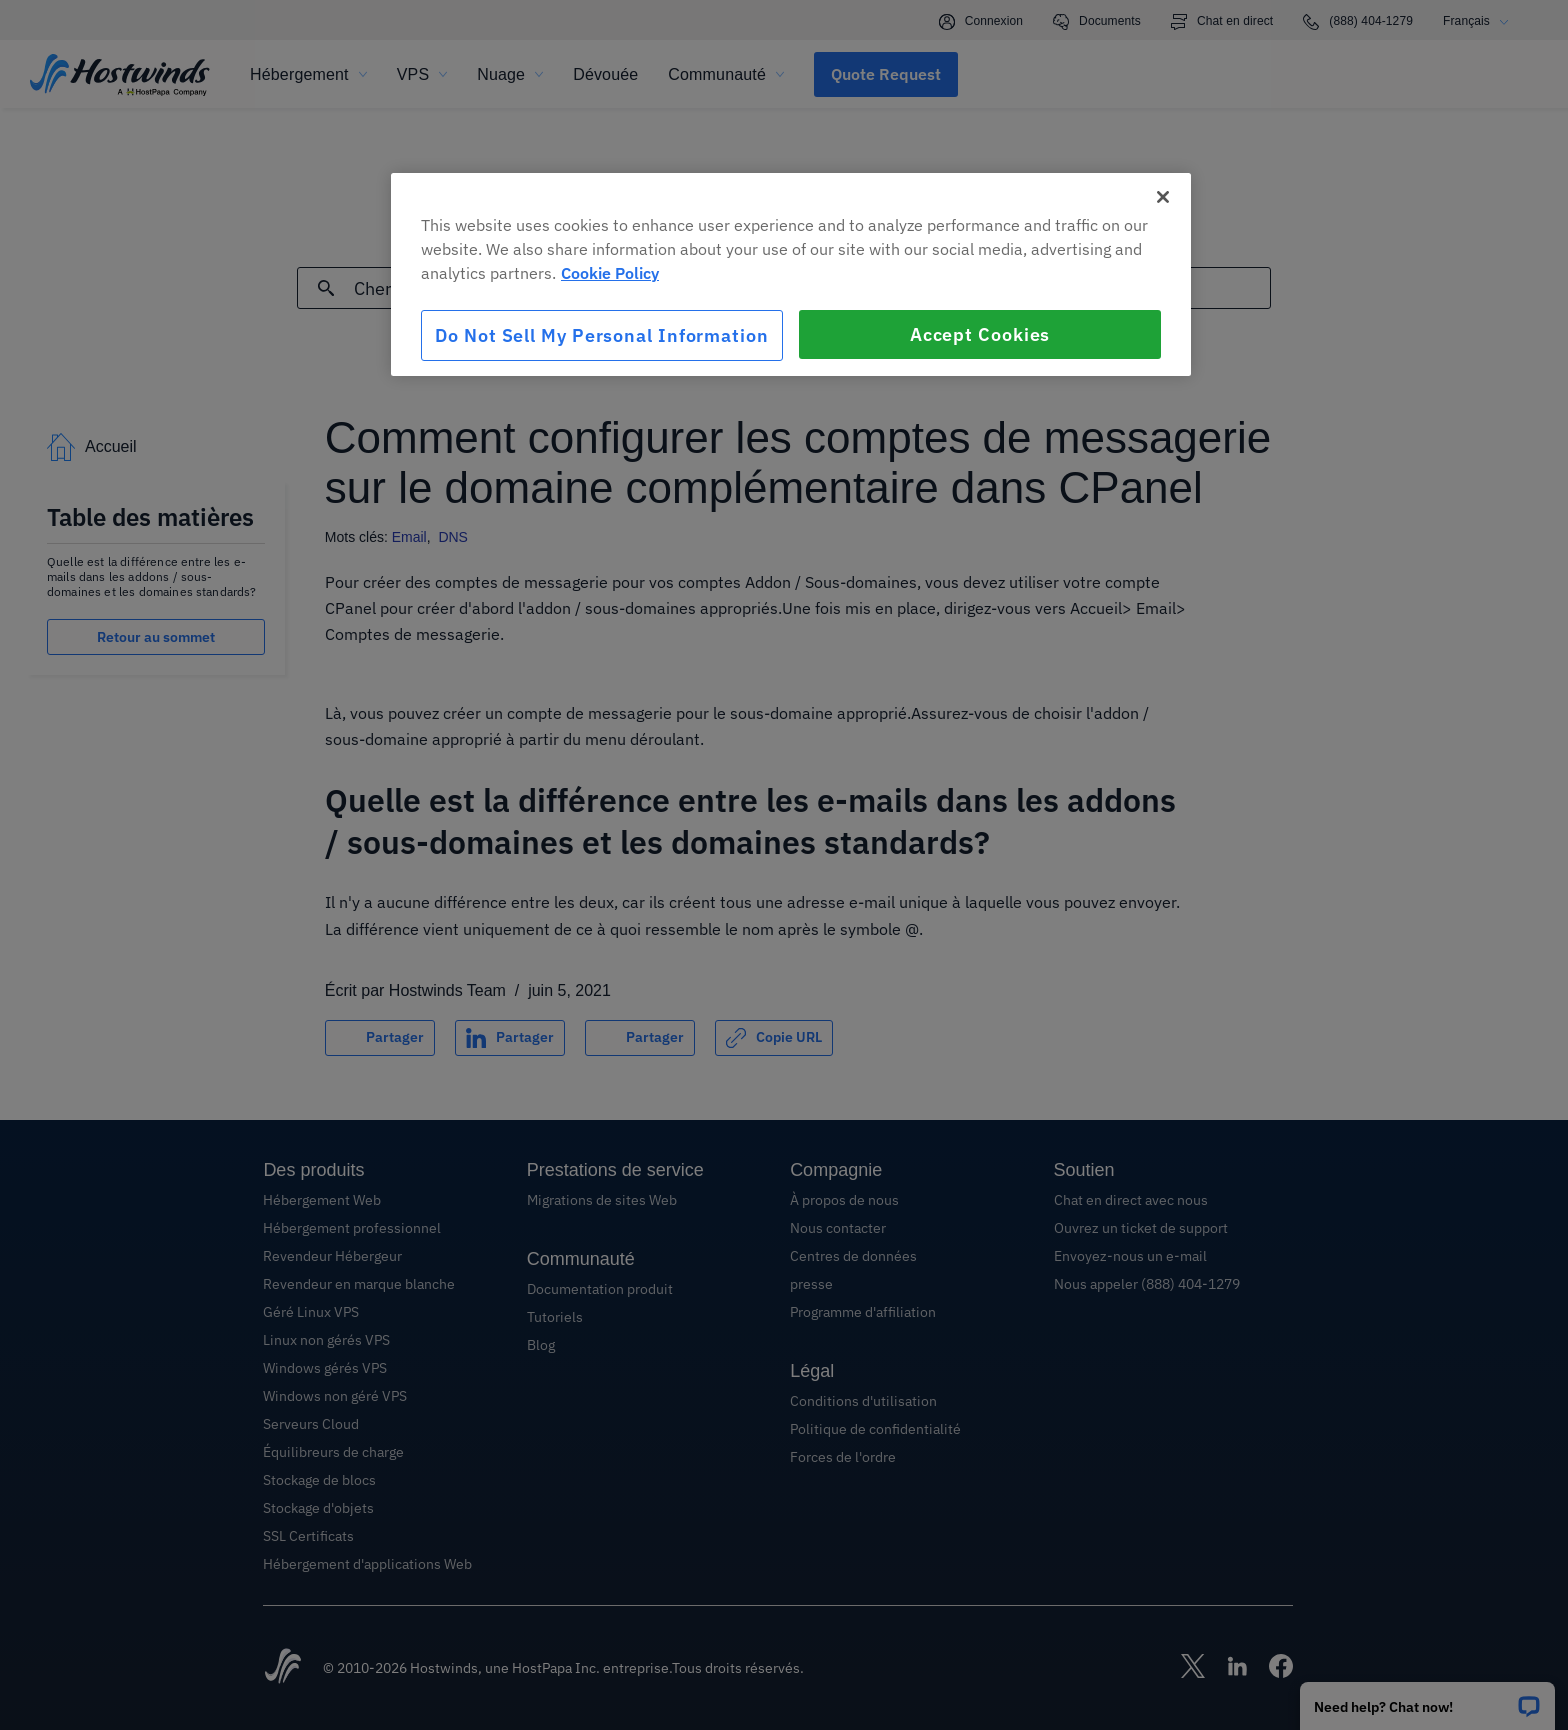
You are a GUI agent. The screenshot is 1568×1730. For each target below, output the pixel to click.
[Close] (1163, 197)
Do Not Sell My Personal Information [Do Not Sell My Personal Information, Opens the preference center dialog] (602, 335)
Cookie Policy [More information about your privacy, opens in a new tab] (610, 273)
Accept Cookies (980, 334)
